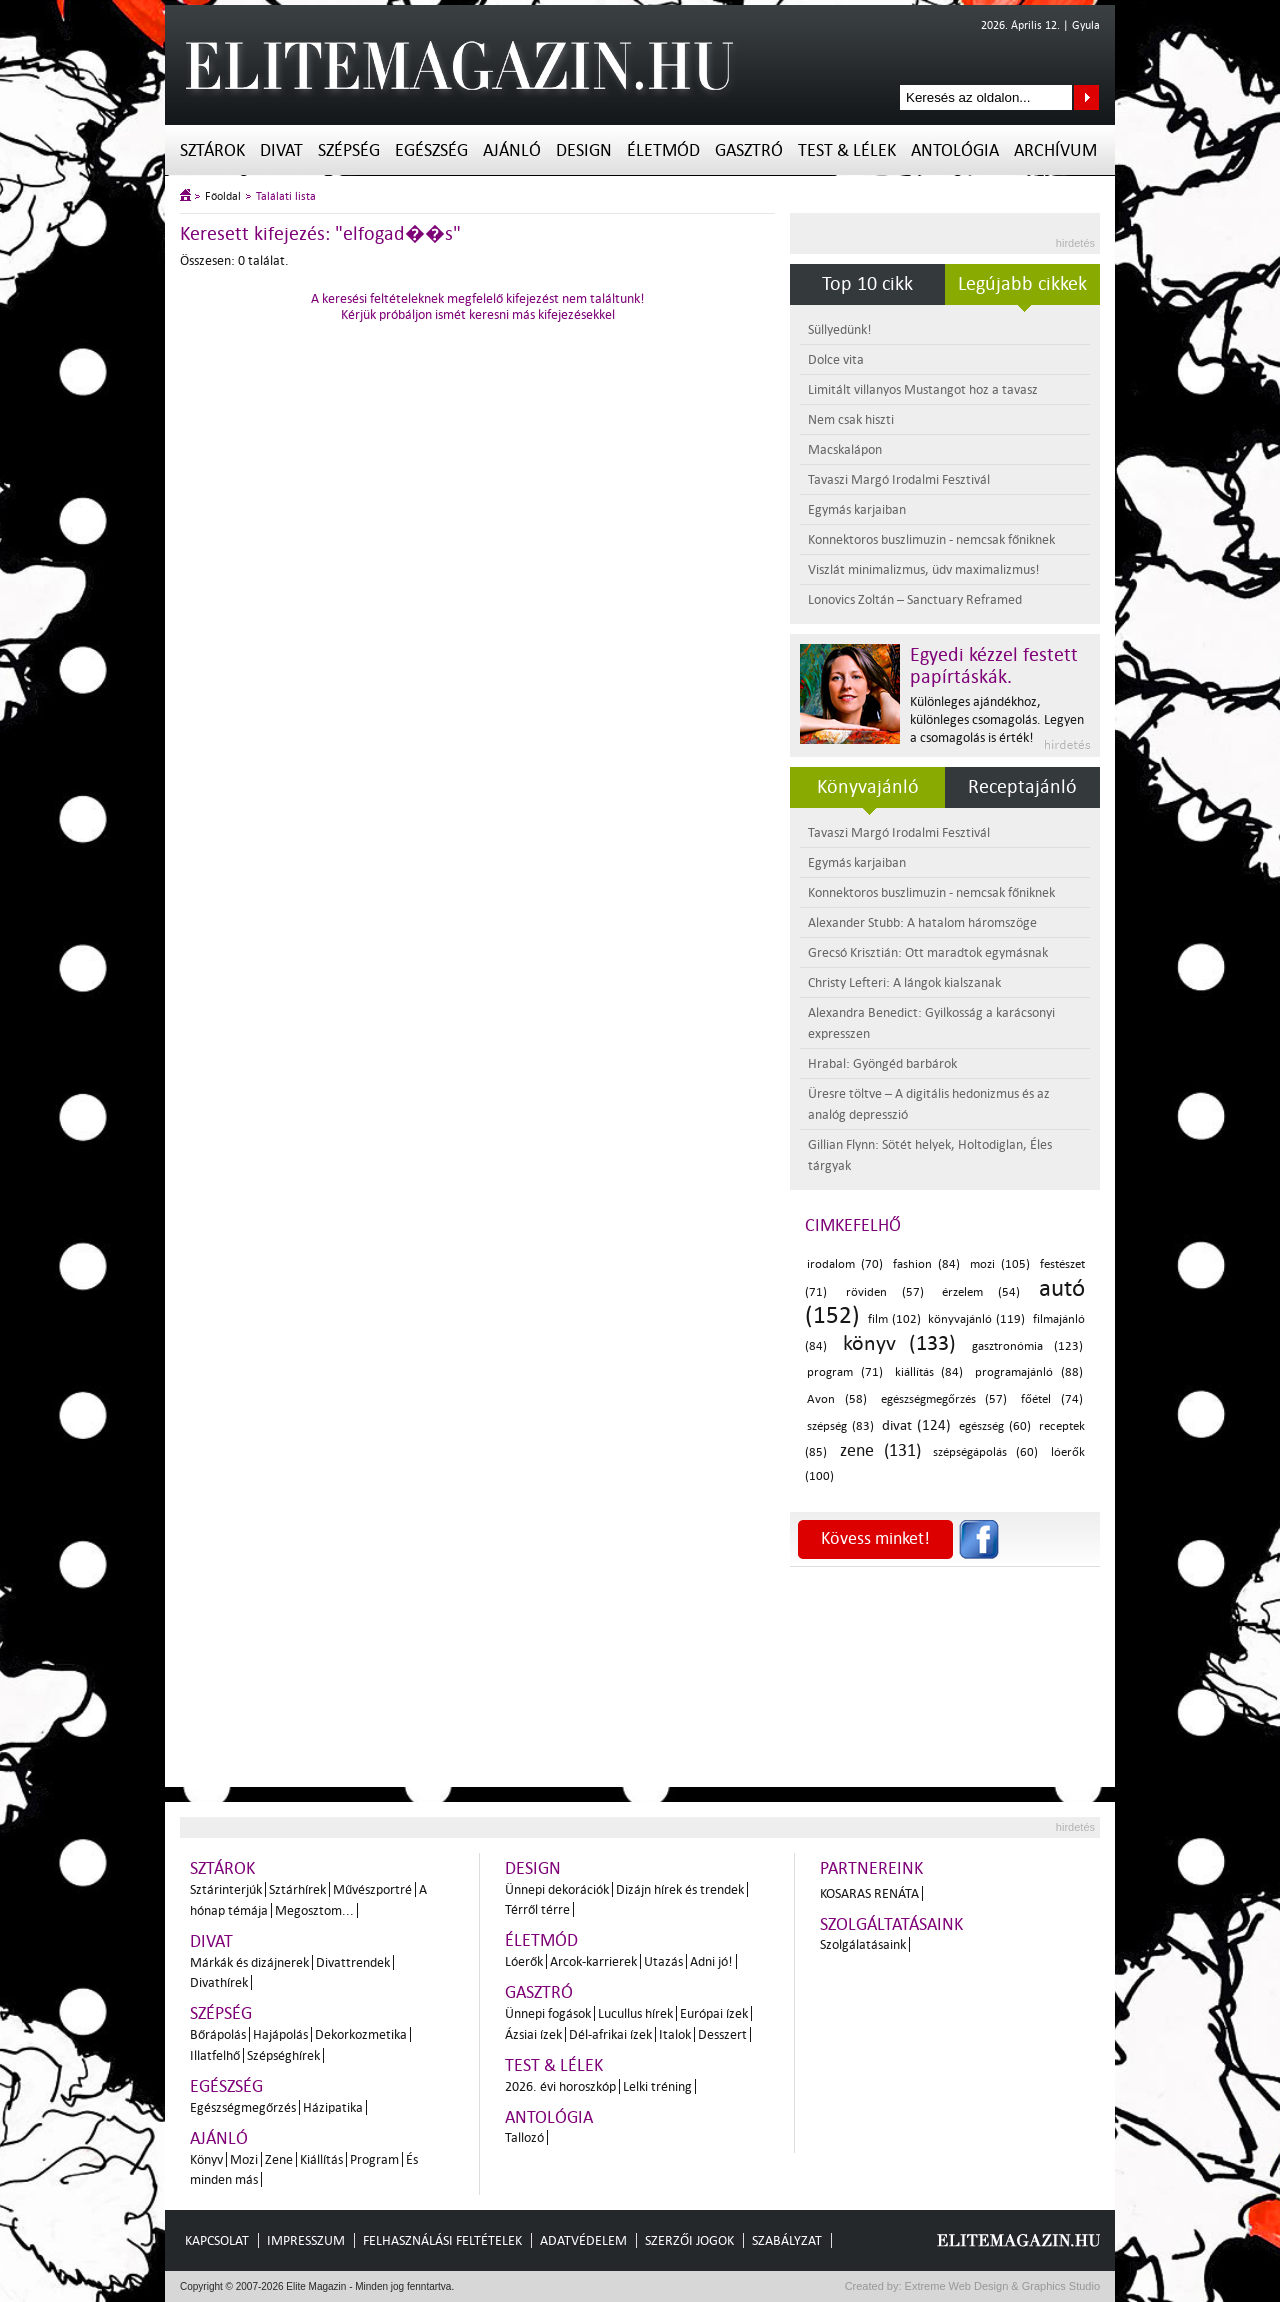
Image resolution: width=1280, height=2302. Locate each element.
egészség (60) (995, 1426)
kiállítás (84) (929, 1372)
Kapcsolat (217, 2240)
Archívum (1055, 150)
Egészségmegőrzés (243, 2107)
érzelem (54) (981, 1292)
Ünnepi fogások (548, 2013)
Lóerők (524, 1961)
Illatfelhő (215, 2055)
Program (374, 2159)
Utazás (663, 1961)
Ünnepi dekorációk (557, 1889)
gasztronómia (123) (1028, 1346)
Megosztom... (314, 1910)
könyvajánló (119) (976, 1319)
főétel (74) (1052, 1399)
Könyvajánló (868, 787)
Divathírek (219, 1982)
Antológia (955, 150)
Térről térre (537, 1909)
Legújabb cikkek (1022, 284)
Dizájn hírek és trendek (680, 1889)
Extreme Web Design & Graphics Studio (1001, 2286)
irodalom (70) (845, 1264)
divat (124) (916, 1425)
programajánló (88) (1029, 1372)
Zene (279, 2159)
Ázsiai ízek (533, 2034)
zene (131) (880, 1450)
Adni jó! (711, 1961)
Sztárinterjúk (226, 1889)
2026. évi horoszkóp (560, 2086)
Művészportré (372, 1889)
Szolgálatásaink (863, 1944)
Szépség (349, 150)
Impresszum (306, 2240)
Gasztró (749, 150)
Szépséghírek (283, 2055)
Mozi (244, 2159)
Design (584, 150)
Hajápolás (280, 2034)
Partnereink (871, 1868)
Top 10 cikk (867, 284)
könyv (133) (900, 1343)
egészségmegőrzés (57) (944, 1399)
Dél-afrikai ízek (610, 2034)
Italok (675, 2034)
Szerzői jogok (689, 2240)
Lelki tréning (657, 2086)
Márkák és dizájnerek (249, 1962)
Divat (281, 150)
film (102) (894, 1319)
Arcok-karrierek (593, 1961)
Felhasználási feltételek (442, 2240)
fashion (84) (926, 1264)
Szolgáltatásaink (891, 1924)
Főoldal (223, 196)
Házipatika (333, 2107)
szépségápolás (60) (985, 1452)
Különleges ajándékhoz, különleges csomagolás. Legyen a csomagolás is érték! (997, 719)
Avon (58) (837, 1399)
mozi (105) (1000, 1264)
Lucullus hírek (635, 2013)
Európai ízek (714, 2013)
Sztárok (212, 150)
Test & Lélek (847, 150)
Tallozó (524, 2137)
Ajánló (512, 150)
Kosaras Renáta (869, 1893)
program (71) (845, 1372)
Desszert (722, 2034)
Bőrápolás (218, 2034)
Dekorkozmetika (361, 2034)
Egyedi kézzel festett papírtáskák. (994, 666)
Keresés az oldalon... (1086, 97)
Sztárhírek (297, 1889)
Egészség (431, 150)
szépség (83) (840, 1426)
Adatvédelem (583, 2240)
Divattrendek (353, 1962)
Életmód (663, 150)
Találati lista (286, 196)
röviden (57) (885, 1292)
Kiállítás (321, 2159)
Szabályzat (787, 2240)
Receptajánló (1022, 787)
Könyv (206, 2159)
